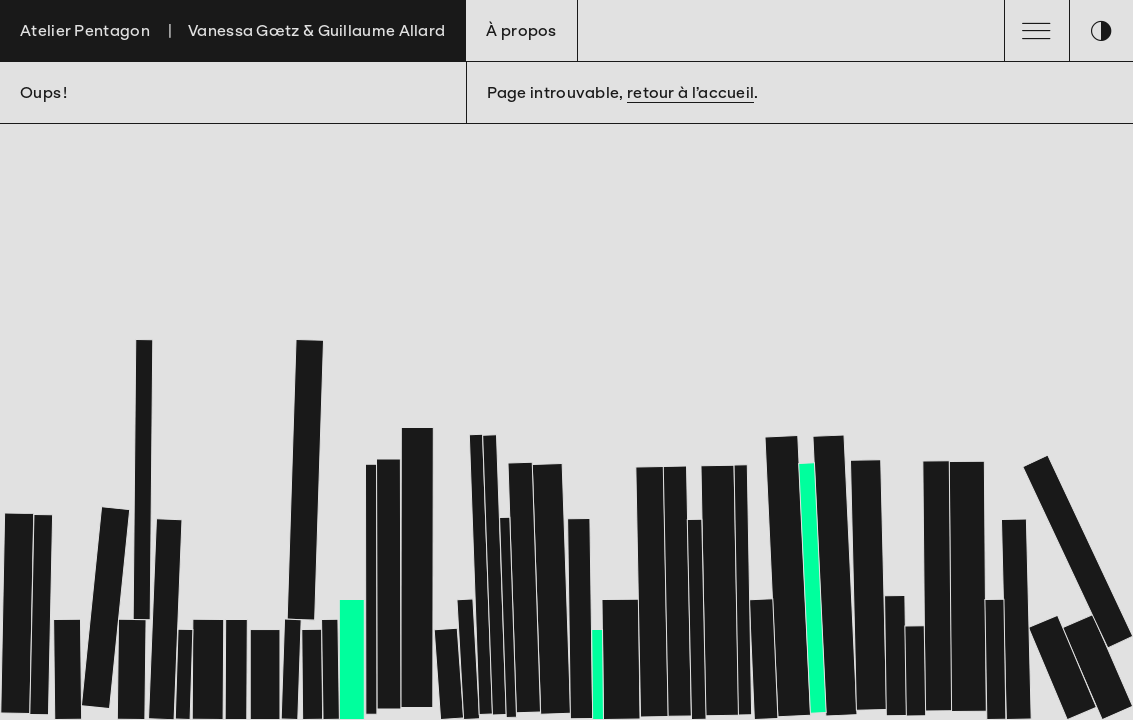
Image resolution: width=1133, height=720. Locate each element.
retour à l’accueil (690, 92)
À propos (521, 30)
